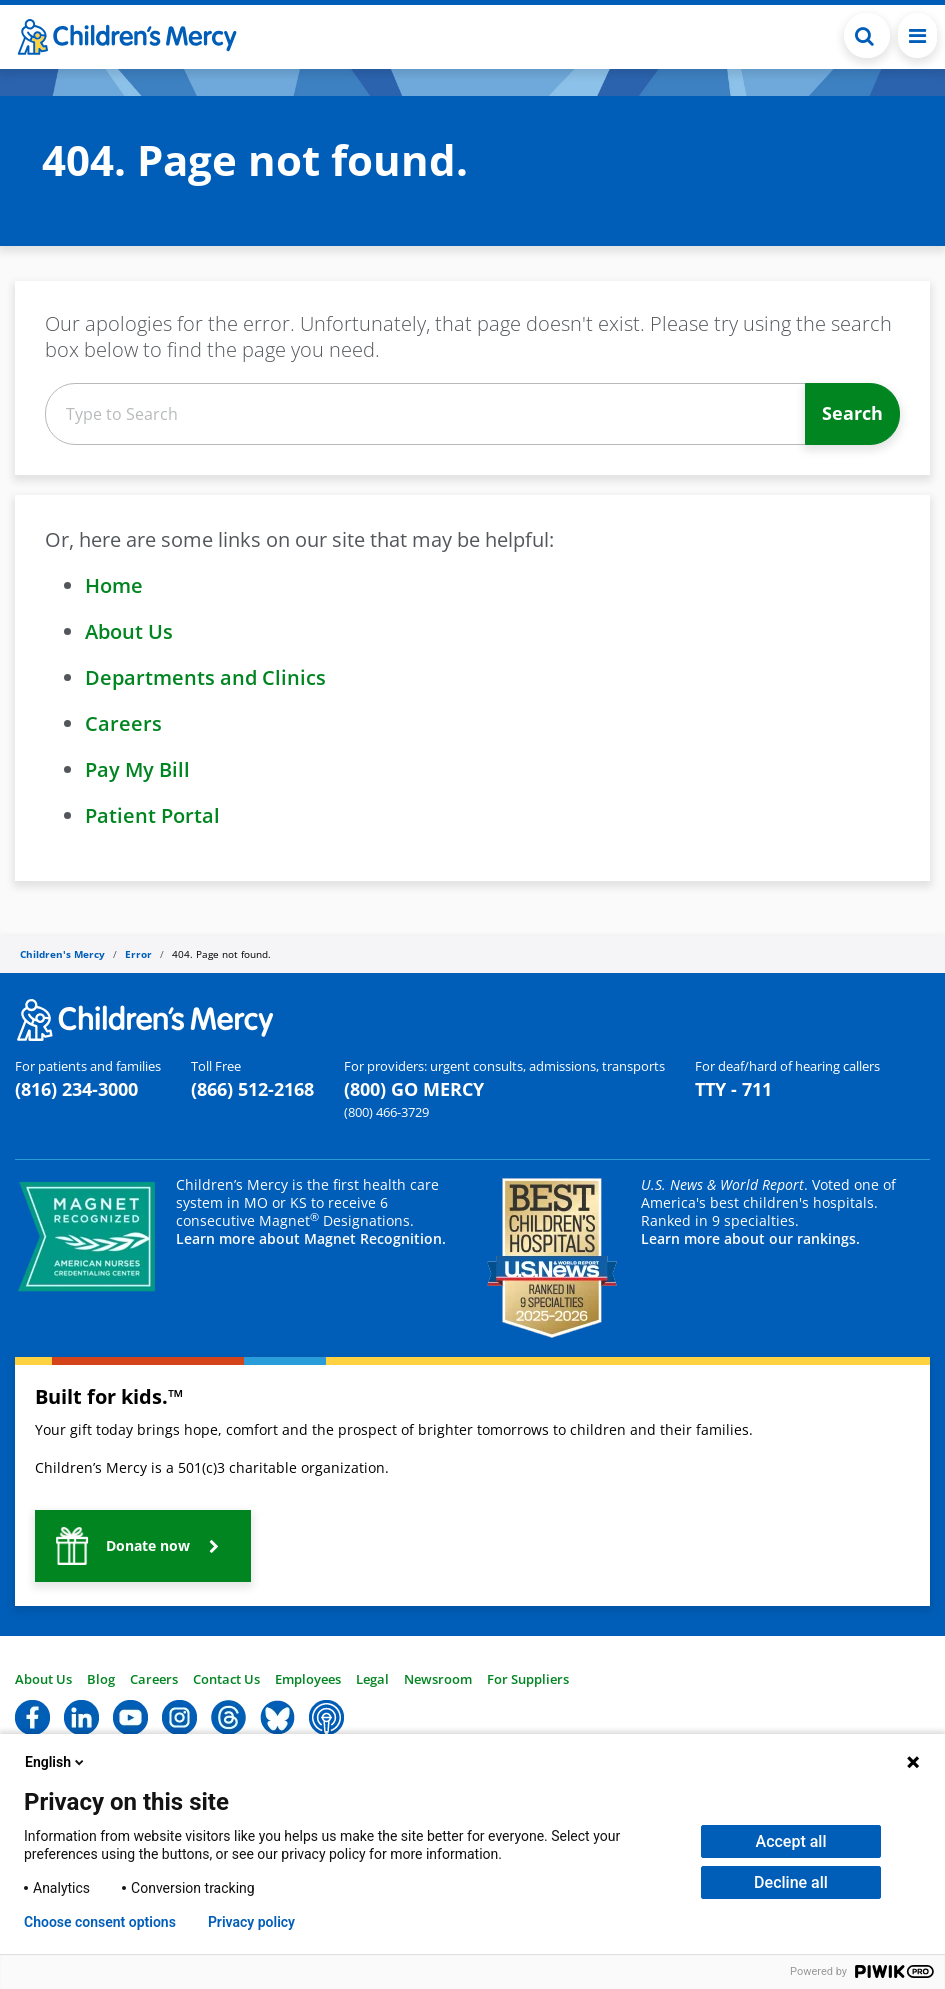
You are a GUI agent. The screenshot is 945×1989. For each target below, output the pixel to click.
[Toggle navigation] (917, 35)
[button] (143, 1546)
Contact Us (226, 1679)
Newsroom (438, 1679)
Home (114, 585)
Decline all (791, 1882)
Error (138, 954)
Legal (372, 1679)
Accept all (791, 1841)
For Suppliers (528, 1679)
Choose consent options (100, 1922)
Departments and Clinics (205, 677)
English (56, 1762)
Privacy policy (251, 1922)
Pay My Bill (137, 769)
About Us (129, 631)
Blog (101, 1679)
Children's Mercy (62, 954)
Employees (308, 1679)
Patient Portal (152, 815)
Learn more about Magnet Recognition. (311, 1238)
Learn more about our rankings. (750, 1238)
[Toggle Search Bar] (867, 35)
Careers (123, 723)
